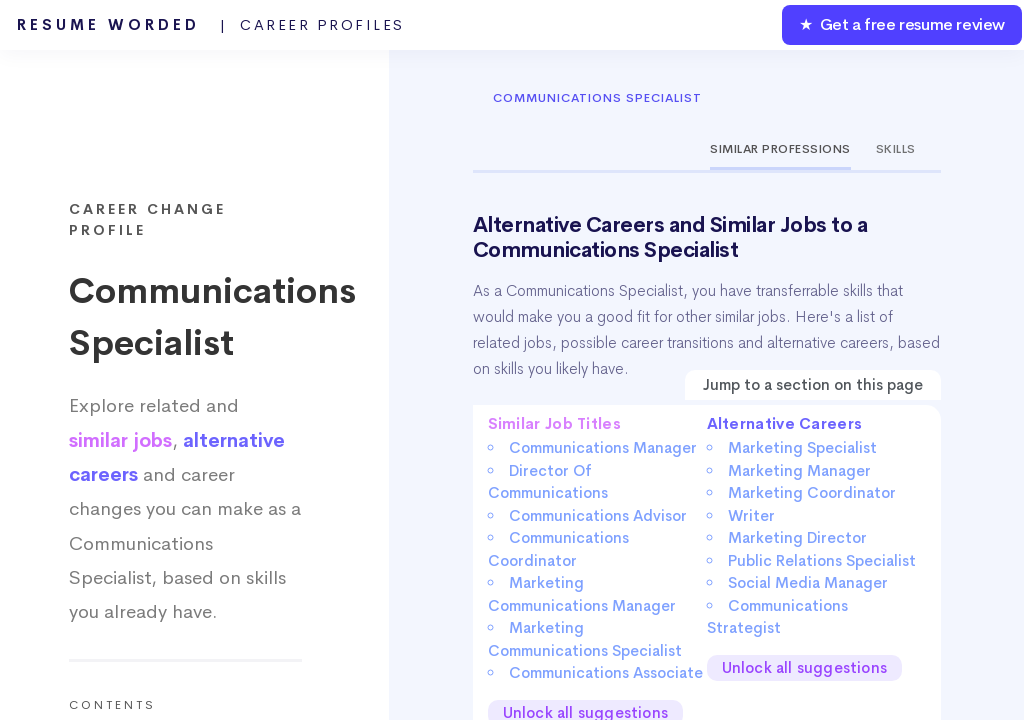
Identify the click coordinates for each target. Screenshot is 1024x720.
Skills (896, 149)
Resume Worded (211, 25)
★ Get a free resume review (902, 24)
